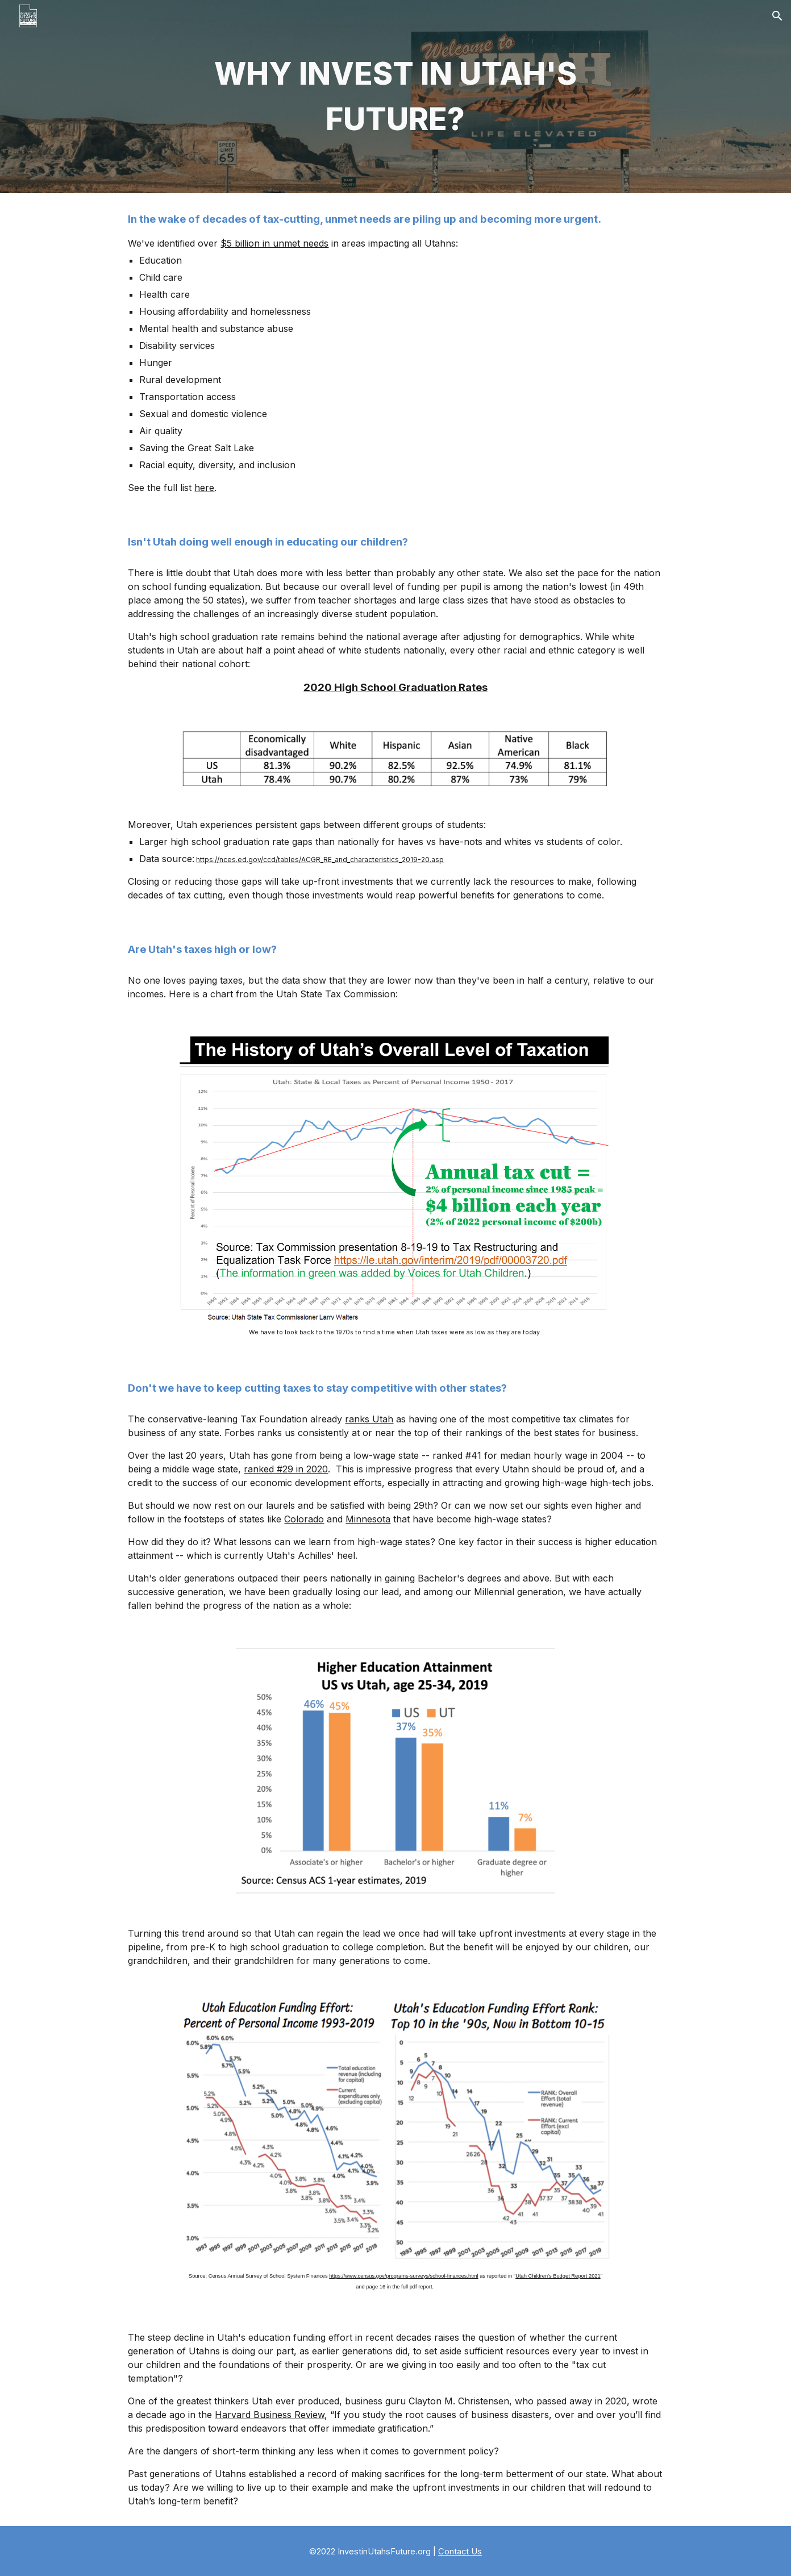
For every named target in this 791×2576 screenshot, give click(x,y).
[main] (395, 97)
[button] (777, 16)
